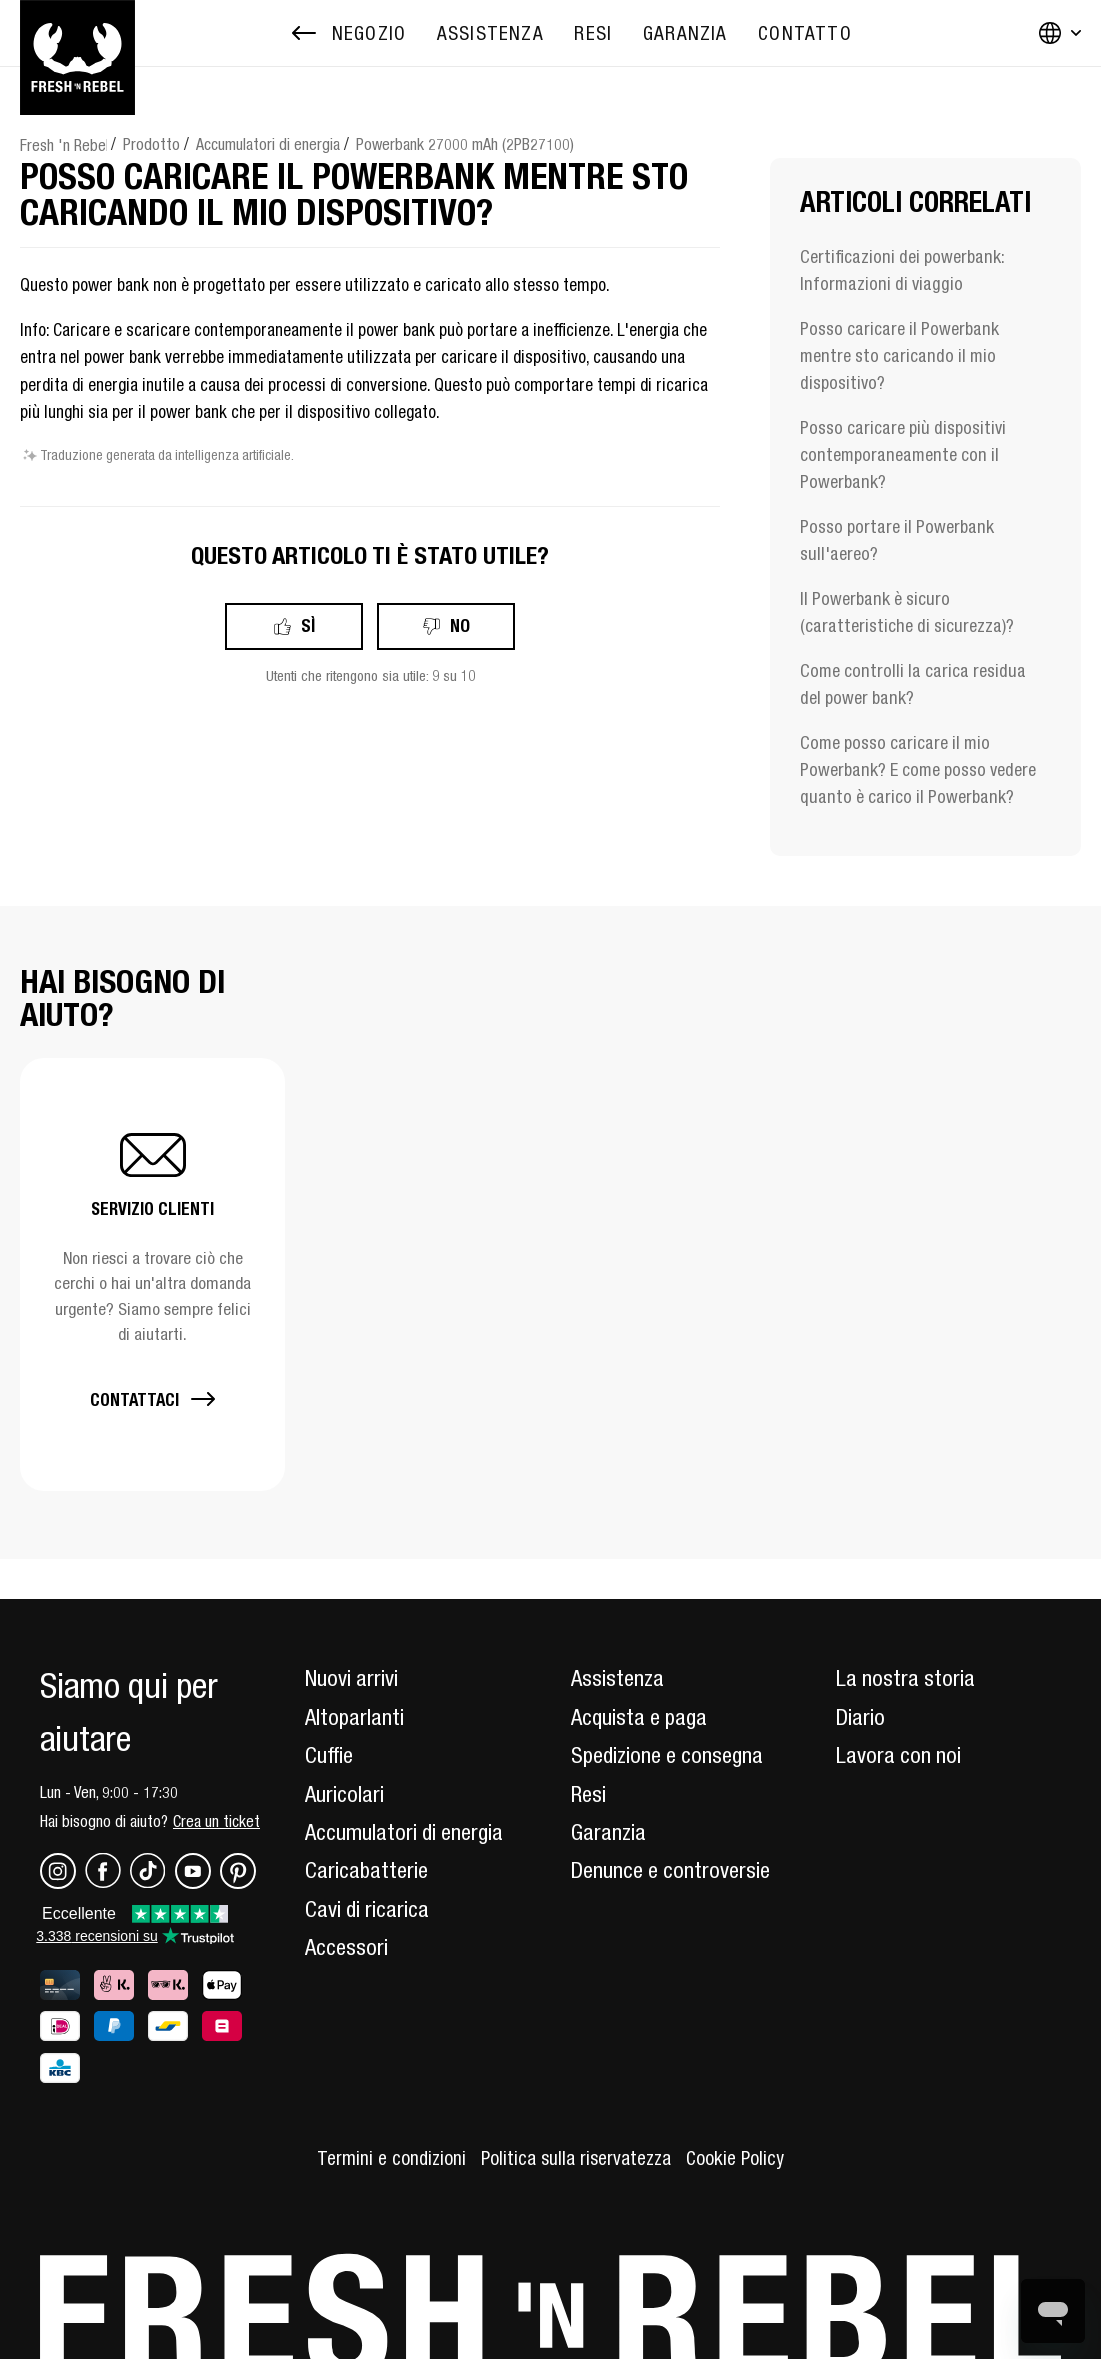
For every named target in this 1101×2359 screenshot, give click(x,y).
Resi (588, 1794)
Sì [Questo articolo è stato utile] (308, 625)
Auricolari (344, 1794)
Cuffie (329, 1755)
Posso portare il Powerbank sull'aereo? (897, 540)
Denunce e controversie (670, 1870)
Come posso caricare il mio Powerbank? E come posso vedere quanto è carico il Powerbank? (918, 769)
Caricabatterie (366, 1870)
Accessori (346, 1947)
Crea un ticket (216, 1821)
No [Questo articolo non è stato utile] (460, 625)
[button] (152, 1274)
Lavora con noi (898, 1755)
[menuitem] (490, 33)
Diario (860, 1717)
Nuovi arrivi (351, 1678)
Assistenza (617, 1678)
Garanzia (608, 1832)
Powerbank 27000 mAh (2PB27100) (465, 144)
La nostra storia (905, 1678)
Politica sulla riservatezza (576, 2158)
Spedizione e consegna (667, 1755)
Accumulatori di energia (268, 144)
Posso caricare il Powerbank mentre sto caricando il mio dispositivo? (899, 355)
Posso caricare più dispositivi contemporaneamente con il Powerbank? (903, 454)
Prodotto (151, 144)
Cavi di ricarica (367, 1909)
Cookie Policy (735, 2158)
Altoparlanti (354, 1717)
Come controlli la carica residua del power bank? (913, 684)
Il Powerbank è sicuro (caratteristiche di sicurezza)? (907, 612)
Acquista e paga (639, 1717)
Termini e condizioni (391, 2158)
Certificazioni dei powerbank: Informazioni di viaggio (902, 270)
